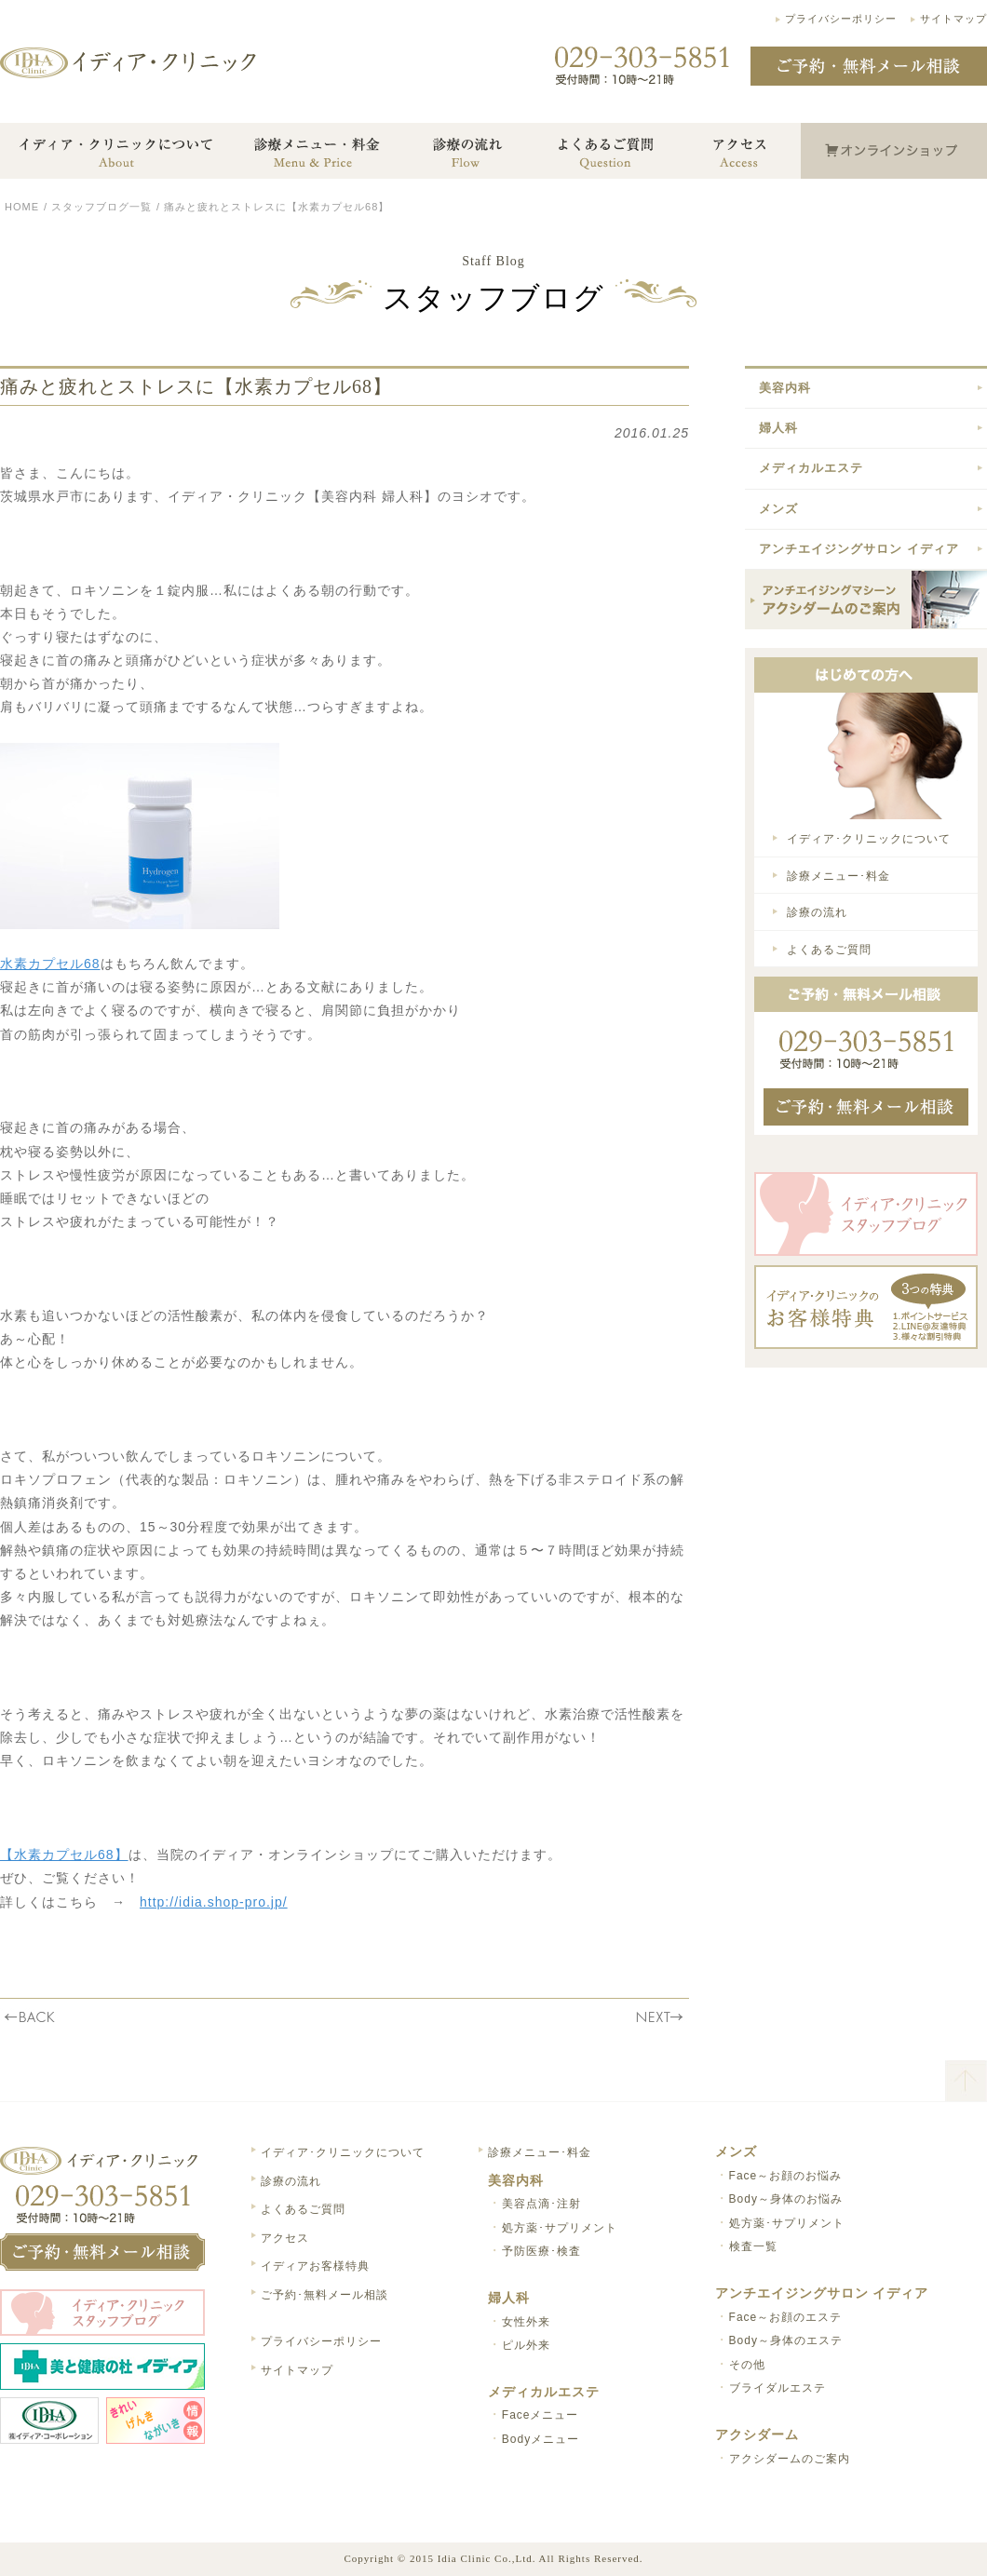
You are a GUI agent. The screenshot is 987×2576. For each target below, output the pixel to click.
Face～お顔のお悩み (786, 2175)
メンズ (778, 509)
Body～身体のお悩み (786, 2198)
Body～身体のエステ (786, 2340)
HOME (22, 206)
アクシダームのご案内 (789, 2458)
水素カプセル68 (50, 963)
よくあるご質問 (829, 949)
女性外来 (526, 2321)
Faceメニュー (540, 2414)
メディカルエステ (811, 468)
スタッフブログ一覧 (101, 206)
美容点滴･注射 (541, 2203)
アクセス (285, 2238)
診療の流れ (817, 912)
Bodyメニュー (540, 2439)
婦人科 (778, 428)
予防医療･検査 (541, 2251)
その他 (747, 2364)
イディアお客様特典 (315, 2266)
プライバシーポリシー (841, 18)
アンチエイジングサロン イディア (859, 549)
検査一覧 (753, 2246)
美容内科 (785, 388)
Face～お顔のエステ (786, 2317)
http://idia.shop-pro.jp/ (214, 1902)
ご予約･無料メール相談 (324, 2294)
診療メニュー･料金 (838, 876)
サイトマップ (953, 18)
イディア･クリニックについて (869, 838)
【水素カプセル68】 (64, 1854)
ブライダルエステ (777, 2387)
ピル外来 (526, 2345)
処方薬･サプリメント (559, 2227)
